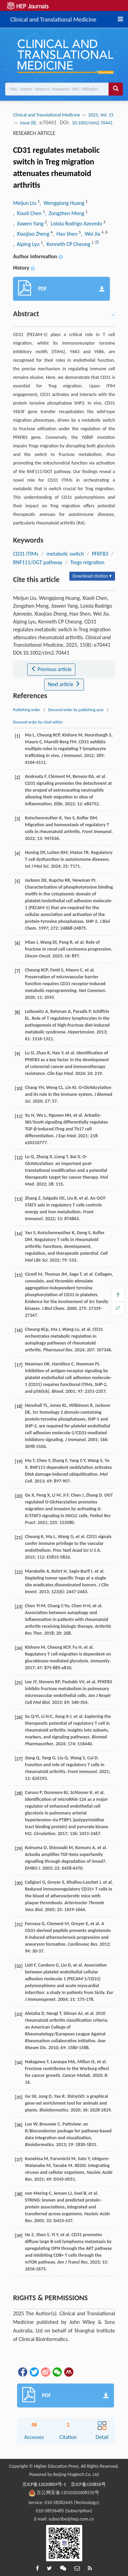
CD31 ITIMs (25, 553)
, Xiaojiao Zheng (32, 234)
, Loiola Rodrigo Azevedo (75, 223)
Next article (64, 684)
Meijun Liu (25, 203)
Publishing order (26, 709)
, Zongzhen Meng (65, 213)
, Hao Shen (66, 234)
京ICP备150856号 (88, 2484)
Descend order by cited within (38, 722)
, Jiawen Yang (29, 223)
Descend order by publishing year (75, 709)
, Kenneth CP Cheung (67, 244)
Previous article (51, 669)
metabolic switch (65, 553)
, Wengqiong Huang (62, 203)
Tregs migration (87, 562)
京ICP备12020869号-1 (44, 2484)
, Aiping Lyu (27, 244)
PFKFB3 (100, 553)
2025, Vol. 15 (101, 115)
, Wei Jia (91, 234)
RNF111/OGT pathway (37, 562)
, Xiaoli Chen (28, 213)
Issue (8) (28, 123)
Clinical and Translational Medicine (53, 18)
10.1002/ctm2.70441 (92, 123)
